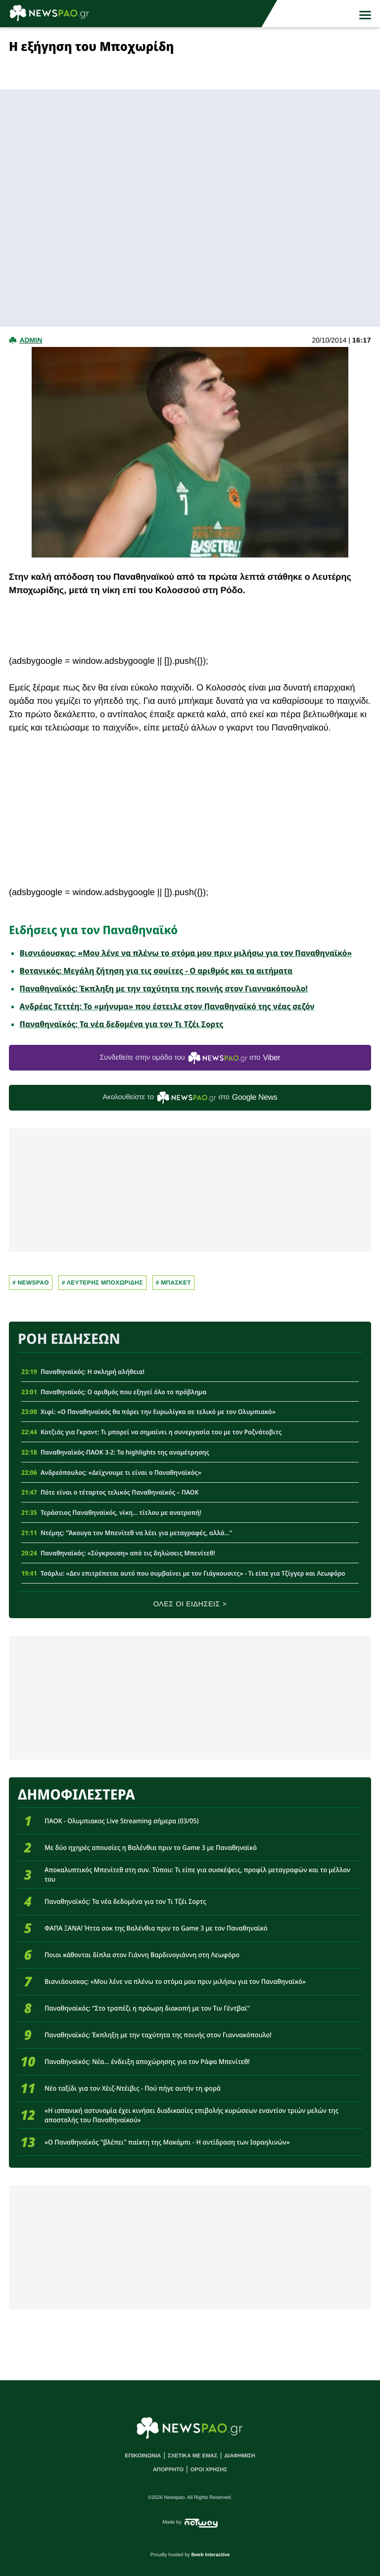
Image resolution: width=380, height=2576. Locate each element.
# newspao (30, 1282)
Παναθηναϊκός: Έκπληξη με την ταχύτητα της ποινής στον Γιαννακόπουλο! (164, 988)
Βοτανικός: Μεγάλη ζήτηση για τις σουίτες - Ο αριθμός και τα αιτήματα (156, 970)
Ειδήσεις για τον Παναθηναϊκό (93, 930)
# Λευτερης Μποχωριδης (102, 1282)
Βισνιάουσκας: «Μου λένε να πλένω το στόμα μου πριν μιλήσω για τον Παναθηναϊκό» (186, 952)
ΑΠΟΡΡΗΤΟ (168, 2470)
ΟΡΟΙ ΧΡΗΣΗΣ (208, 2470)
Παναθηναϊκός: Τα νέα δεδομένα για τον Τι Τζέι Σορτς (122, 1024)
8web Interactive (210, 2555)
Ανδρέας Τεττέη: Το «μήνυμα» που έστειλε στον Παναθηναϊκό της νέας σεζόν (167, 1006)
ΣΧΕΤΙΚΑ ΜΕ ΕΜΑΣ (193, 2456)
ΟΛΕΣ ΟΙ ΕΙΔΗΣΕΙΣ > (190, 1604)
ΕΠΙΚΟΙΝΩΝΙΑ (143, 2456)
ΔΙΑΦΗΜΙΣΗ (239, 2456)
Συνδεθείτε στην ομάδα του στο (189, 1058)
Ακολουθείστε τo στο (190, 1097)
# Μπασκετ (173, 1282)
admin (30, 340)
